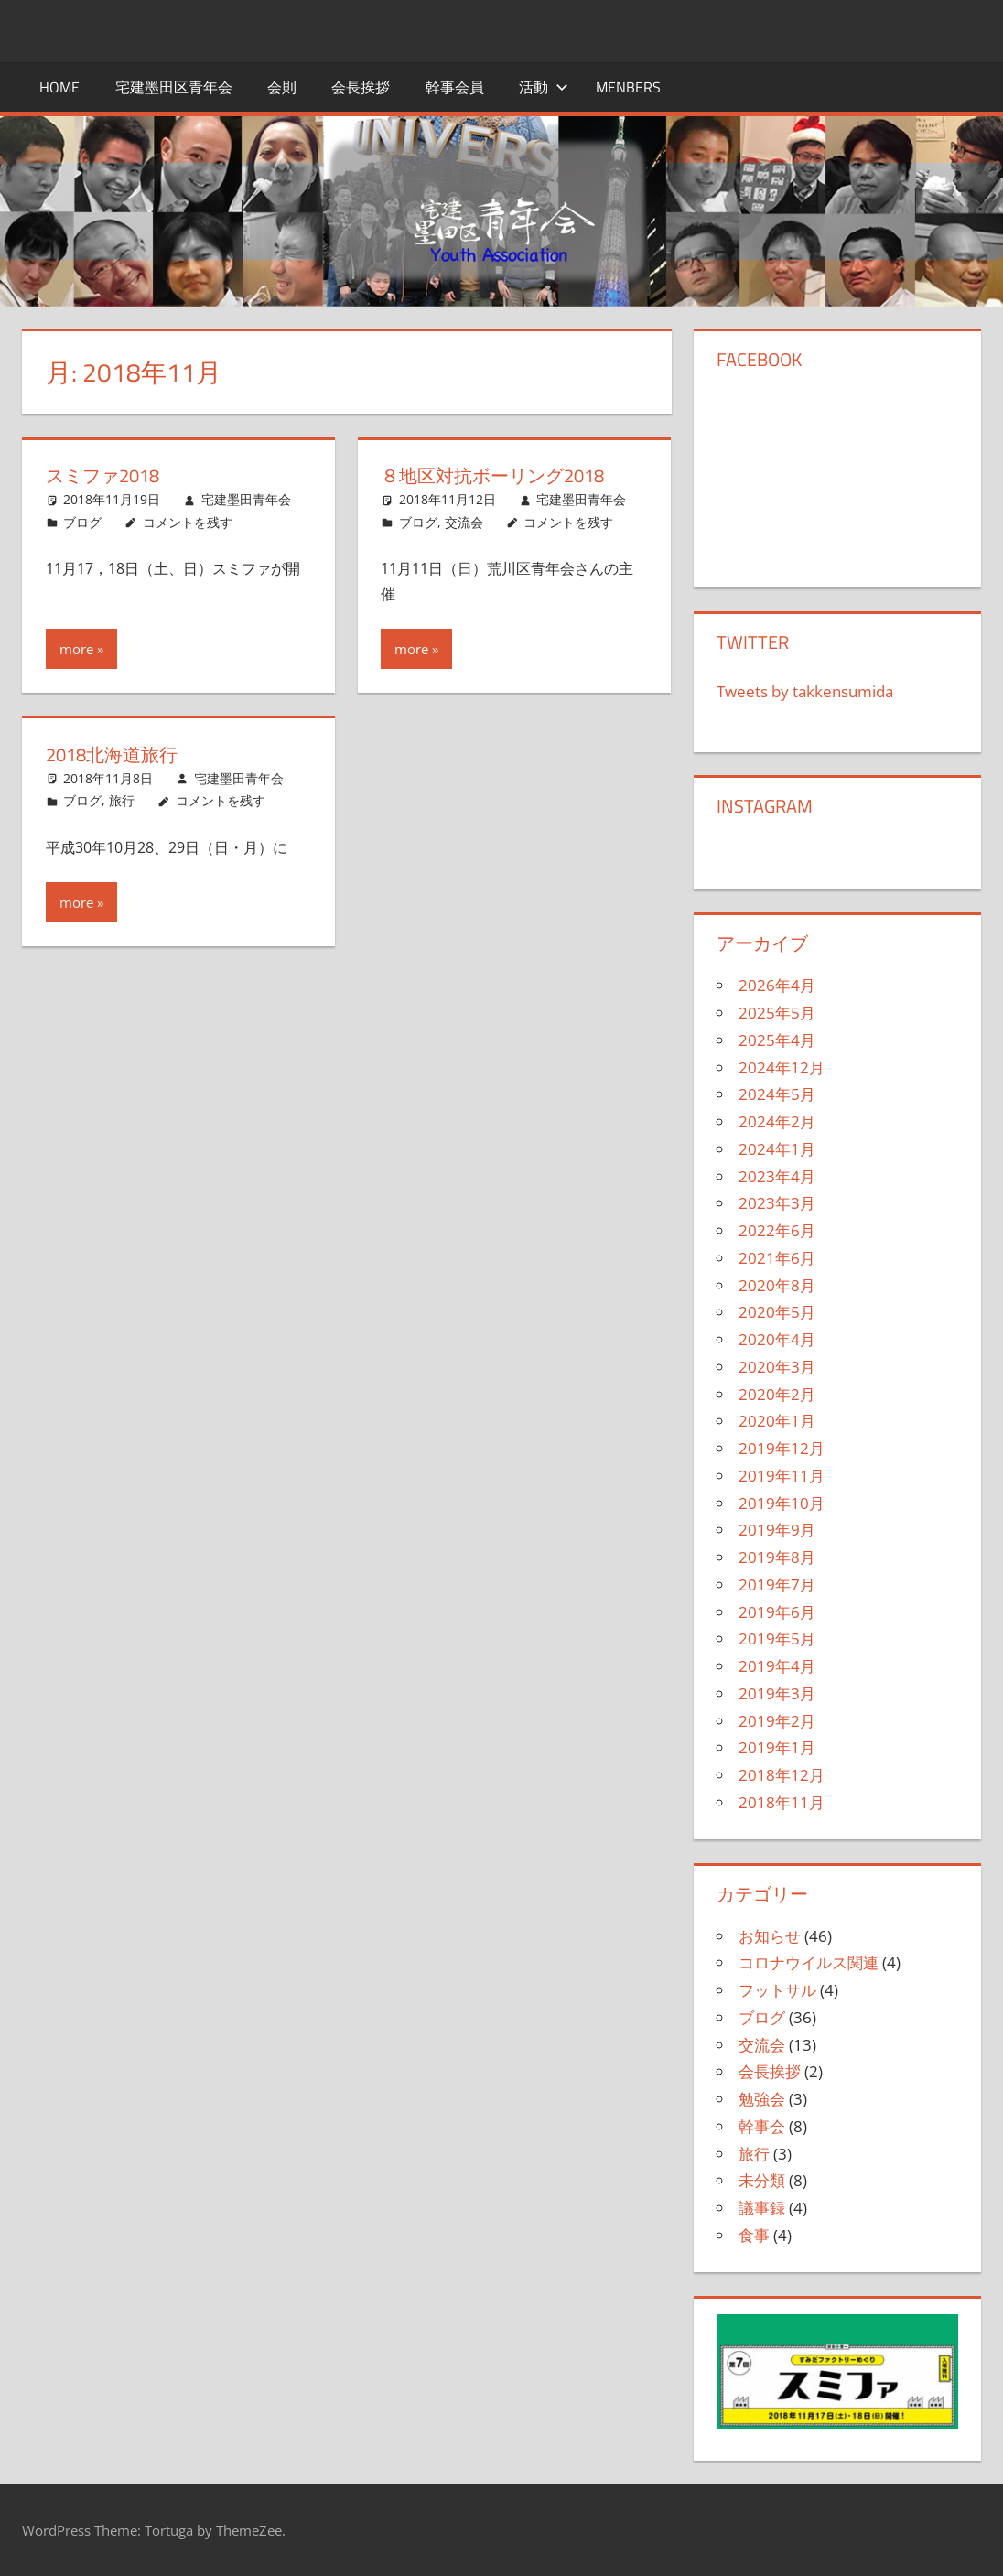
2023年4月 (777, 1176)
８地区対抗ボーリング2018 (492, 475)
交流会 (464, 522)
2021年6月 (777, 1257)
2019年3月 (777, 1693)
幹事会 (762, 2126)
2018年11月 (782, 1802)
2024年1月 (777, 1148)
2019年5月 (777, 1638)
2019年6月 (777, 1611)
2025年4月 (777, 1040)
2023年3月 (777, 1202)
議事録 (762, 2207)
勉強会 (762, 2098)
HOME (59, 87)
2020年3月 (777, 1366)
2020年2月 (777, 1394)
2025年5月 (777, 1012)
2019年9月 (777, 1529)
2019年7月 (777, 1584)
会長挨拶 (360, 87)
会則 (282, 87)
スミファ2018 (102, 475)
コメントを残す (187, 522)
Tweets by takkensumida (805, 691)
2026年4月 (777, 985)
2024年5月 (777, 1094)
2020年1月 (777, 1420)
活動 (543, 87)
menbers (628, 87)
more (76, 649)
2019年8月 (777, 1557)
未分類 (762, 2180)
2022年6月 (777, 1230)
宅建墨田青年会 (246, 499)
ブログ (82, 522)
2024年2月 (777, 1121)
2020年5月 (777, 1311)
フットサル (777, 1989)
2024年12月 (782, 1067)
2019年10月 (782, 1503)
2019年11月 (782, 1475)
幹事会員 (455, 87)
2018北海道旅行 (112, 754)
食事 (754, 2235)
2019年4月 (777, 1665)
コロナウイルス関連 (809, 1962)
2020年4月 (777, 1339)
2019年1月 (777, 1747)
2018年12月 (782, 1774)
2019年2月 (777, 1720)
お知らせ (770, 1935)
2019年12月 (782, 1448)
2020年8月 (777, 1285)
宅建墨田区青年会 (173, 87)
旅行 (122, 800)
